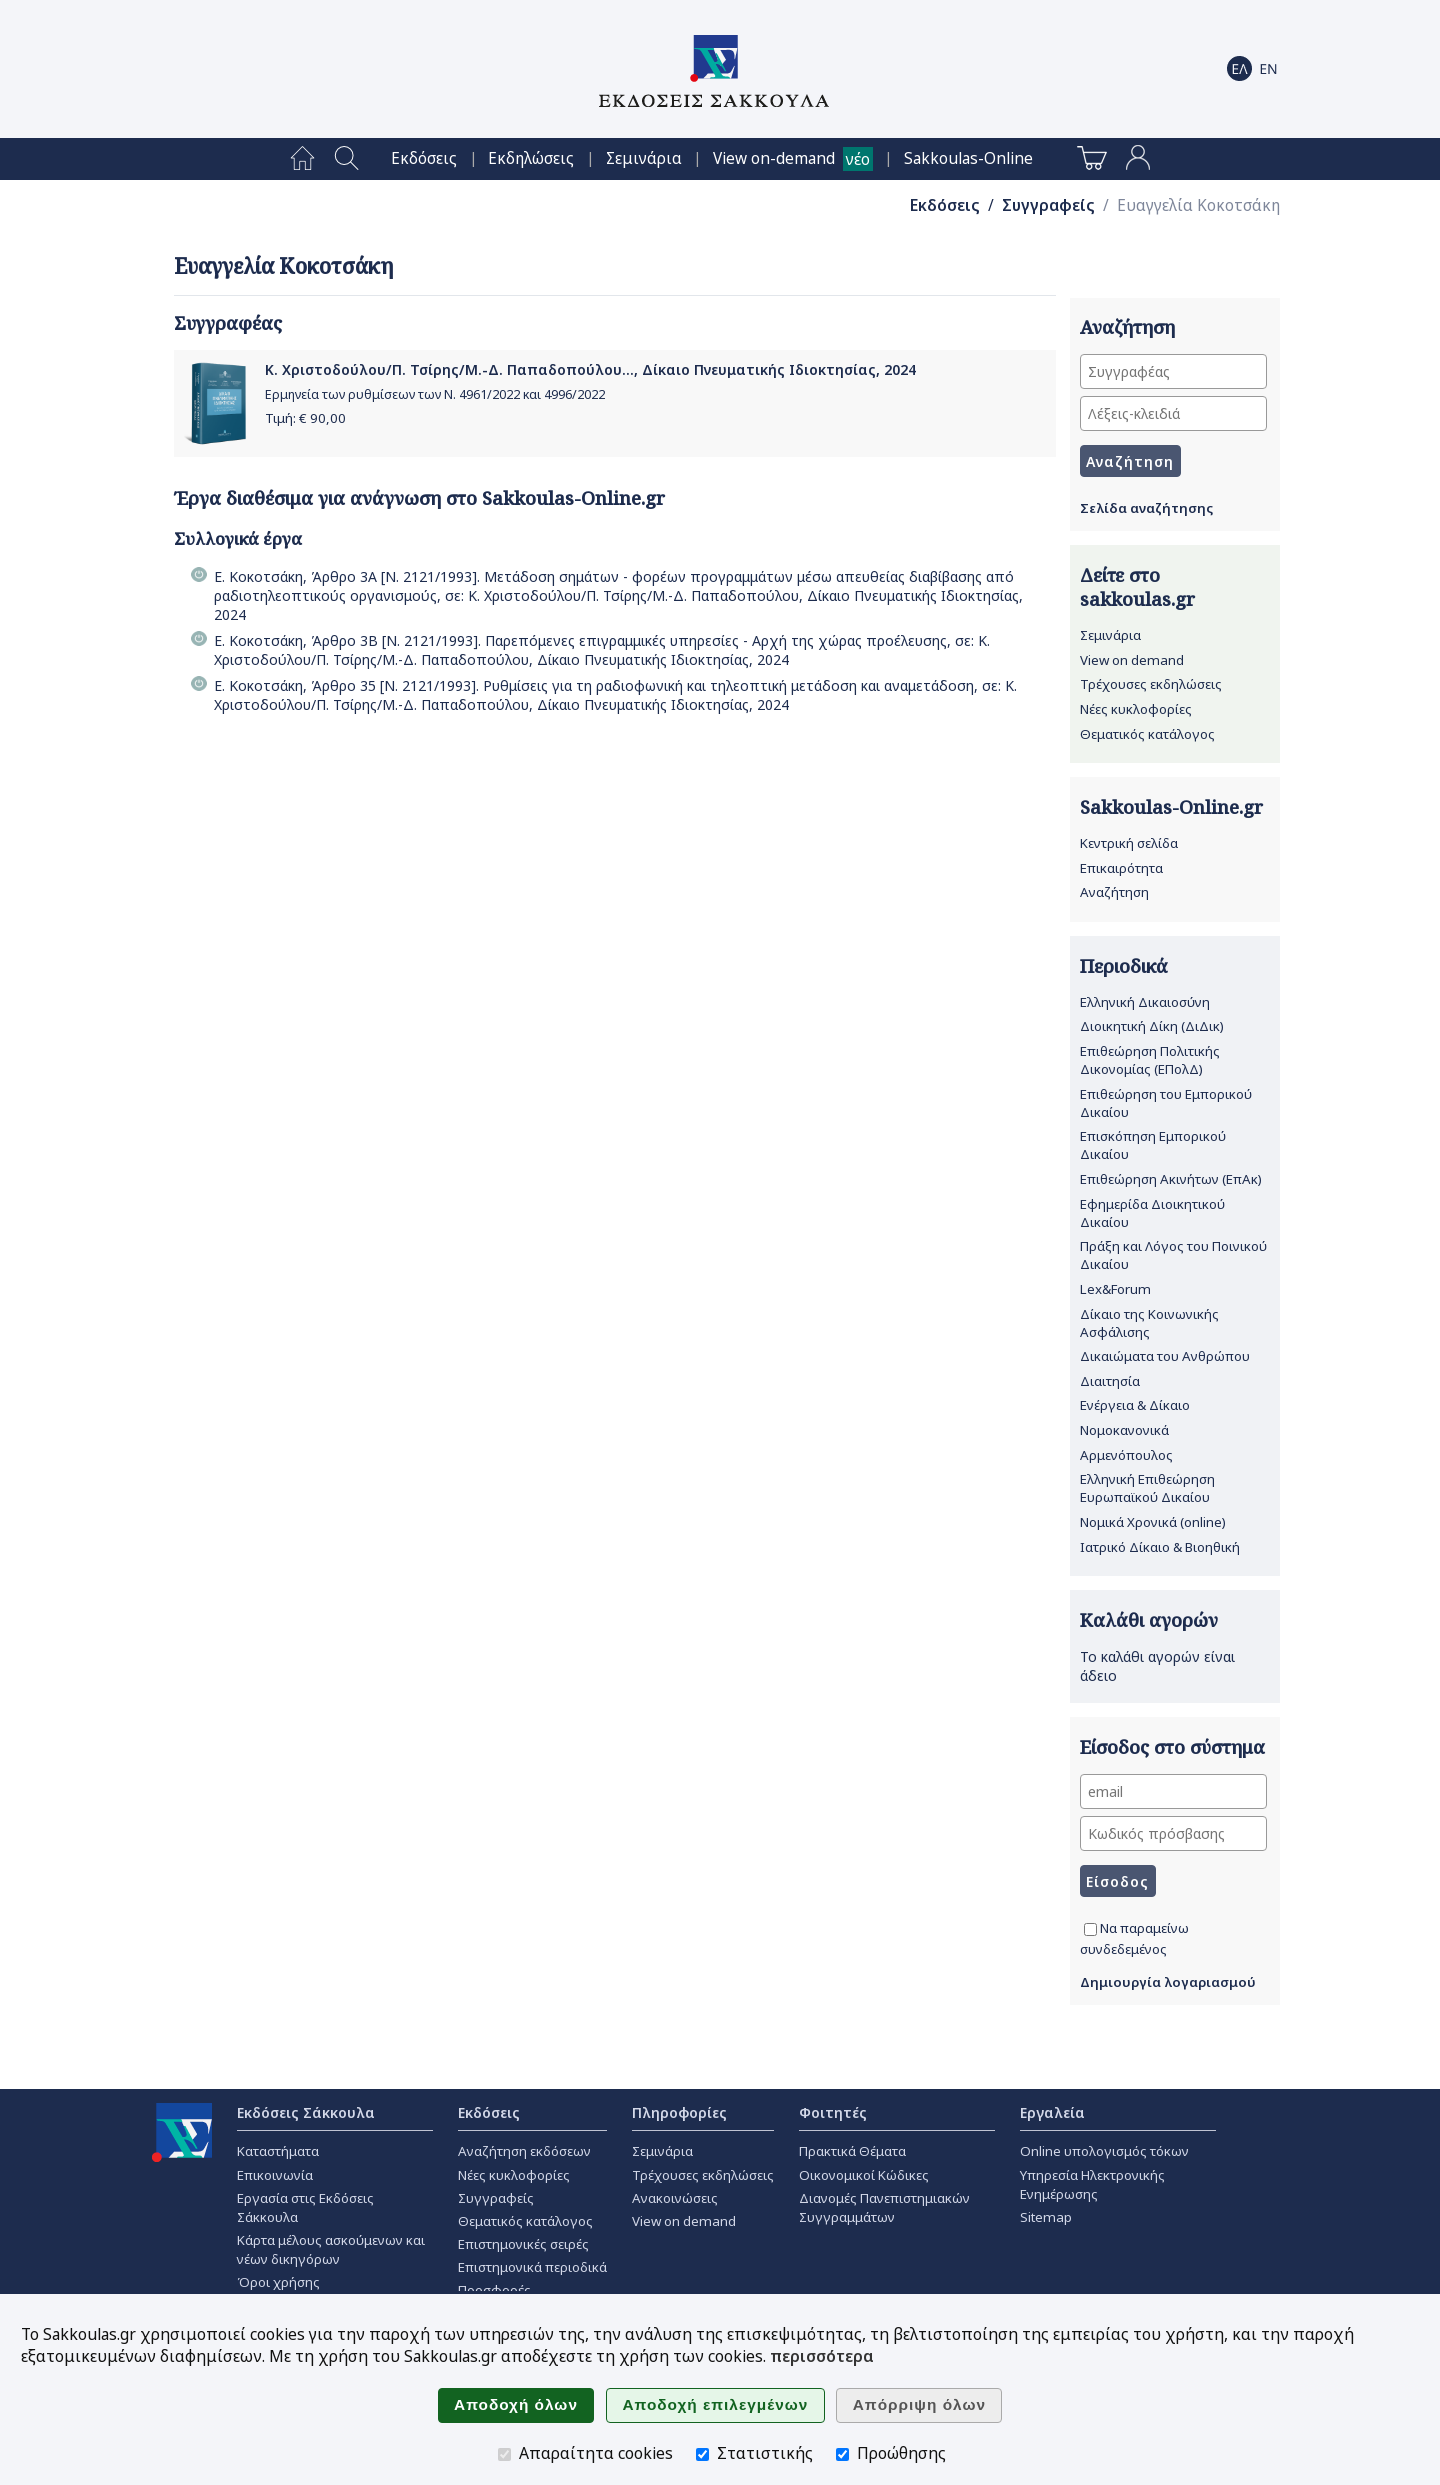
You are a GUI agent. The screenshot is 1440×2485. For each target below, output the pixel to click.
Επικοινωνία (275, 2175)
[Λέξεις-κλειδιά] (1173, 413)
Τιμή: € (305, 418)
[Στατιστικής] (702, 2454)
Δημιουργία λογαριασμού (1168, 1982)
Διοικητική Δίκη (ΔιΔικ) (1152, 1026)
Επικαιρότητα (1121, 868)
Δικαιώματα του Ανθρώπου (1165, 1356)
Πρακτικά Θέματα (852, 2151)
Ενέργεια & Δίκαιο (1135, 1405)
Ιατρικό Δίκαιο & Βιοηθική (1160, 1547)
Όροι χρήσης (278, 2282)
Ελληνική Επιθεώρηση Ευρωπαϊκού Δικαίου (1147, 1488)
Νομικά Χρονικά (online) (1153, 1522)
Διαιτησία (1110, 1381)
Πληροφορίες (679, 2112)
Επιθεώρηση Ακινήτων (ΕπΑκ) (1171, 1179)
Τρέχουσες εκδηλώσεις (1151, 684)
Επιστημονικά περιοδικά (532, 2267)
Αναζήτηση (1114, 892)
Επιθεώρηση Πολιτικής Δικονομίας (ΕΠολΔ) (1150, 1060)
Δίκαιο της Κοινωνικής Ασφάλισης (1149, 1323)
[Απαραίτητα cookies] (504, 2454)
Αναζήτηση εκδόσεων (524, 2151)
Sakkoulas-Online (968, 158)
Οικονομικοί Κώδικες (864, 2175)
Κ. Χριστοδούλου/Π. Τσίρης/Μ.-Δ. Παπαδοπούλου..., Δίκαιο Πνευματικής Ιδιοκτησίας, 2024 (590, 369)
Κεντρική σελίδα (1129, 843)
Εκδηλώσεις (531, 158)
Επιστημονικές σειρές (523, 2244)
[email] (1173, 1791)
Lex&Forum (1115, 1289)
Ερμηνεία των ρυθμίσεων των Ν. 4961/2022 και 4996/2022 (435, 394)
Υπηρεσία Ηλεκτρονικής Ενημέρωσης (1092, 2184)
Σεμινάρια (644, 158)
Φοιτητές (833, 2112)
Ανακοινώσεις (675, 2198)
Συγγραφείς (1048, 205)
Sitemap (1046, 2217)
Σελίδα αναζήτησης (1146, 508)
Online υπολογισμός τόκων (1104, 2151)
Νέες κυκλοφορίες (1136, 709)
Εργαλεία (1052, 2112)
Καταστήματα (278, 2151)
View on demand (1132, 660)
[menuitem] (302, 159)
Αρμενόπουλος (1126, 1455)
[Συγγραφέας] (1173, 371)
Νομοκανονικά (1124, 1430)
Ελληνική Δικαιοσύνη (1145, 1002)
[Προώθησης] (842, 2454)
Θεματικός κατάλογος (1147, 734)
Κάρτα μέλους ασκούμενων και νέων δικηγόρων (331, 2249)
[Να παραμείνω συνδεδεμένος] (1090, 1929)
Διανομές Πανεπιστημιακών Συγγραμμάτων (884, 2207)
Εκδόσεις (424, 158)
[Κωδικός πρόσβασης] (1173, 1833)
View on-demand (774, 158)
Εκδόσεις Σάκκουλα (306, 2112)
